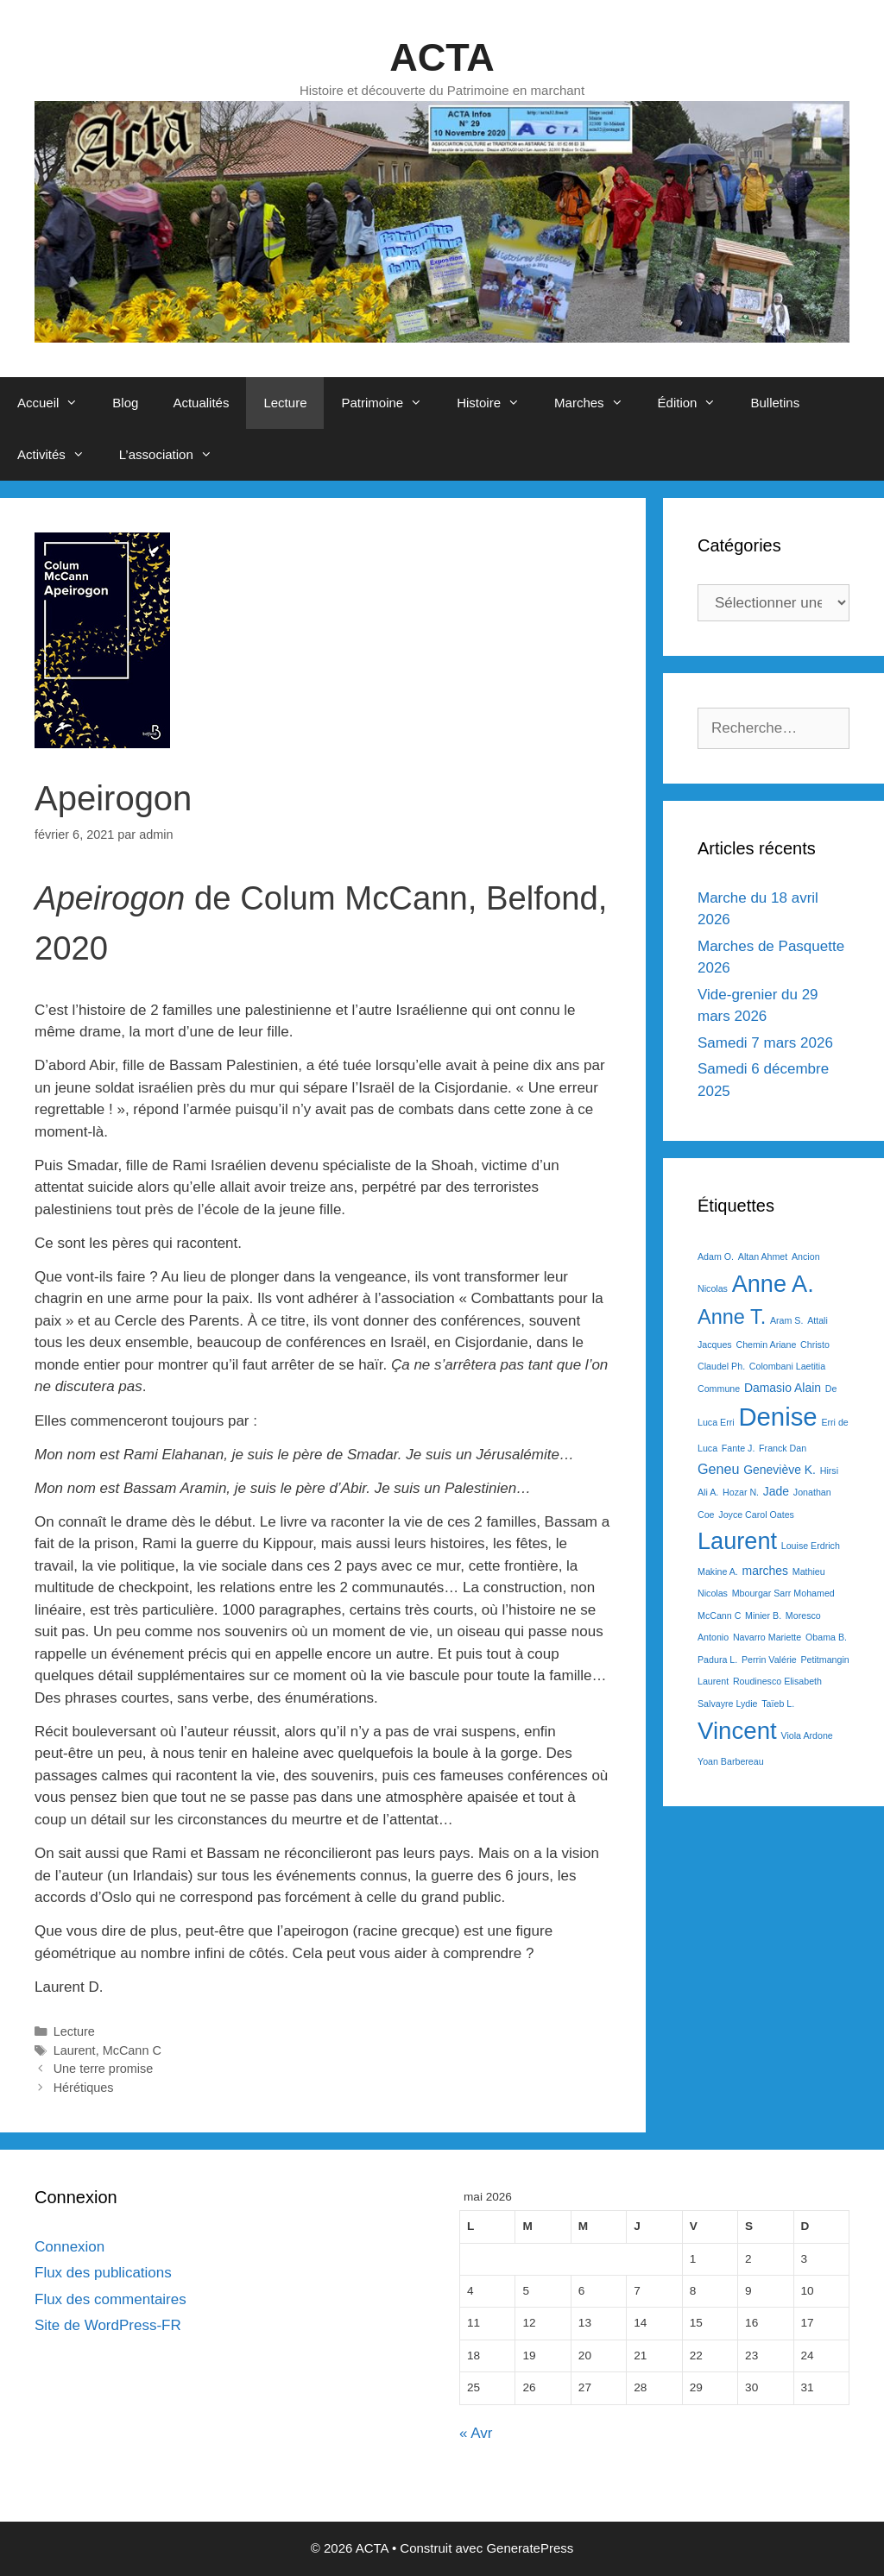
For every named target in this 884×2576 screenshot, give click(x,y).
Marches (597, 403)
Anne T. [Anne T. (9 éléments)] (732, 1317)
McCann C (132, 2050)
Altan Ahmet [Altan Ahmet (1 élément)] (762, 1256)
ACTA (442, 57)
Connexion (69, 2247)
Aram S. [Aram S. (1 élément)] (787, 1320)
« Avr (475, 2433)
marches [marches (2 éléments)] (765, 1571)
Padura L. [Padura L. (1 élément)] (717, 1659)
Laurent (75, 2050)
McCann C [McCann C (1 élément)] (719, 1615)
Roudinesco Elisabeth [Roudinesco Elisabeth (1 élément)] (777, 1681)
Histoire (497, 403)
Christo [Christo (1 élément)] (815, 1344)
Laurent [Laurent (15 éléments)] (737, 1540)
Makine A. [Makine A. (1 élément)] (718, 1571)
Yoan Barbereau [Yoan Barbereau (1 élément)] (731, 1761)
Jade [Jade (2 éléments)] (776, 1491)
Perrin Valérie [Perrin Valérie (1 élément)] (769, 1659)
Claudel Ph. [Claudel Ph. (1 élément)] (721, 1366)
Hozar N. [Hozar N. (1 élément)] (741, 1492)
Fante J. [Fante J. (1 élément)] (738, 1448)
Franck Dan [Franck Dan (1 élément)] (782, 1448)
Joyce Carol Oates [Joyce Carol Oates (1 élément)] (756, 1514)
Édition (696, 403)
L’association (174, 455)
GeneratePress (529, 2548)
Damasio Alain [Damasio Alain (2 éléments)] (782, 1388)
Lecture (284, 402)
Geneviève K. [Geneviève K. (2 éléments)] (779, 1470)
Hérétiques (84, 2087)
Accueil (56, 403)
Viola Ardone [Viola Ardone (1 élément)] (807, 1735)
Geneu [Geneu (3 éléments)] (718, 1469)
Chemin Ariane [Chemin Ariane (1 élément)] (766, 1344)
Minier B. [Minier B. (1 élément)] (763, 1615)
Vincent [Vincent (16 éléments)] (737, 1730)
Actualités (201, 402)
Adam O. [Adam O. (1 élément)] (716, 1256)
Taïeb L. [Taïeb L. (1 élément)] (777, 1703)
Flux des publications (103, 2272)
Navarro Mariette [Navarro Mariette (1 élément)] (767, 1637)
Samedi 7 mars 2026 (765, 1043)
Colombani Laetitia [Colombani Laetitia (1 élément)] (787, 1366)
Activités (59, 455)
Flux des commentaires (110, 2299)
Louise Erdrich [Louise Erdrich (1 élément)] (810, 1545)
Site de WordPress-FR (108, 2325)
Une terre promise (104, 2068)
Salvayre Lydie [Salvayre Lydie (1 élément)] (728, 1703)
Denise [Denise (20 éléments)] (777, 1416)
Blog (125, 402)
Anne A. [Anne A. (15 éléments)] (773, 1283)
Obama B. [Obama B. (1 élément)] (826, 1637)
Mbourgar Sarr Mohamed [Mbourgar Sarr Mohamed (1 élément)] (783, 1593)
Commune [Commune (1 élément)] (719, 1388)
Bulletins (774, 402)
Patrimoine (390, 403)
